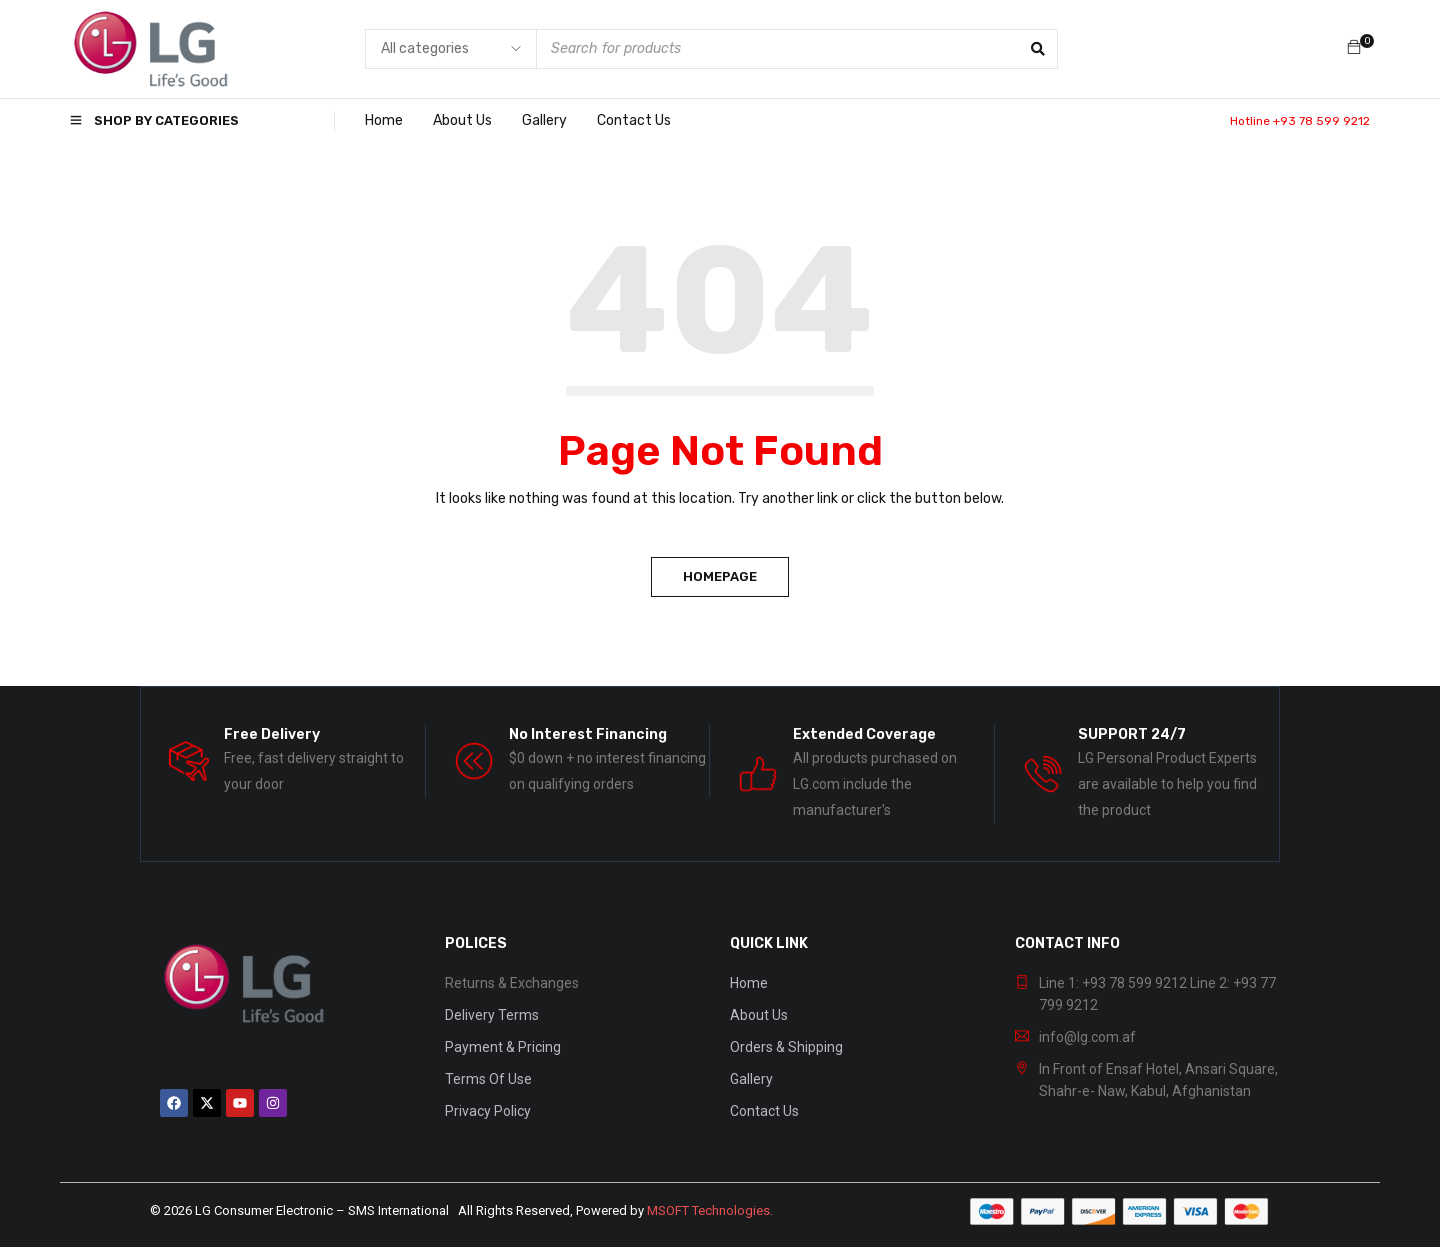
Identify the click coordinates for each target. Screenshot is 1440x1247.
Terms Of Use (488, 1079)
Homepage (720, 576)
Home (749, 983)
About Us (759, 1015)
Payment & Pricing (503, 1047)
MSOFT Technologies (708, 1210)
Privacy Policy (488, 1111)
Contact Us (764, 1111)
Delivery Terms (492, 1015)
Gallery (751, 1079)
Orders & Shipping (786, 1047)
